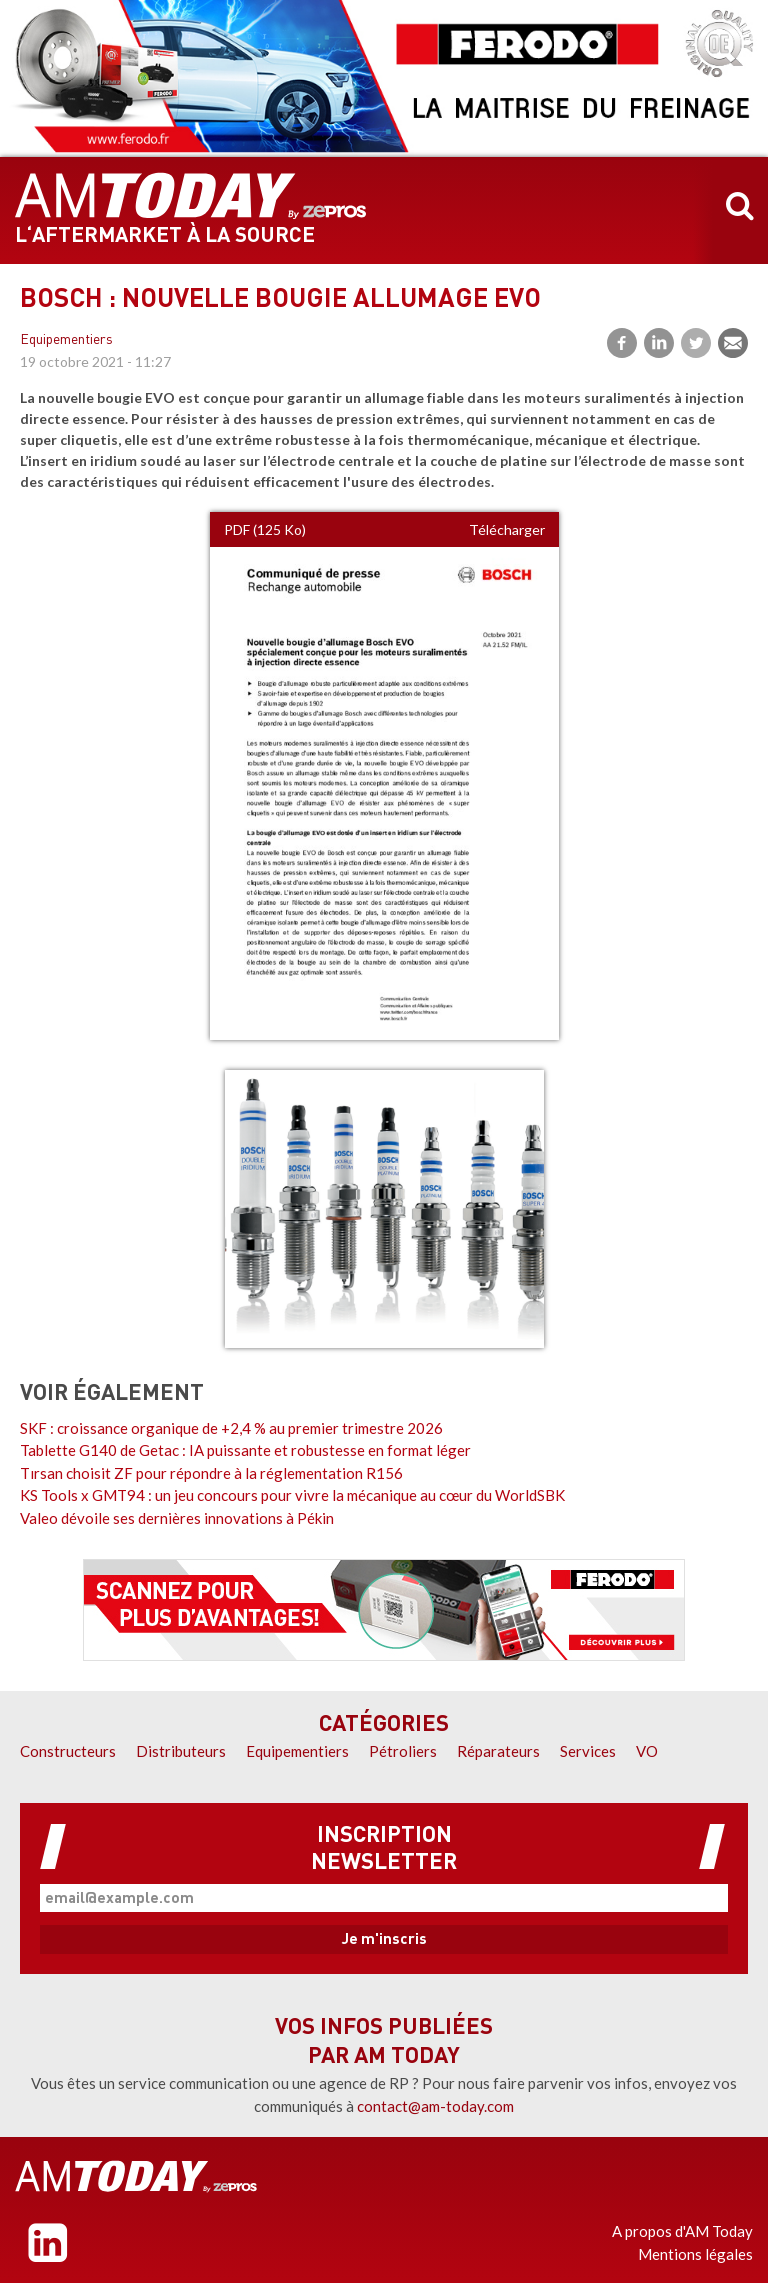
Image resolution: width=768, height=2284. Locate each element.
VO (647, 1751)
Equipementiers (66, 340)
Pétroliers (403, 1751)
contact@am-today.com (435, 2106)
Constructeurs (68, 1751)
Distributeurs (181, 1751)
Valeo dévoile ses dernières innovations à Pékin (177, 1518)
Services (588, 1751)
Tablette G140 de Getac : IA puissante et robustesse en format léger (245, 1450)
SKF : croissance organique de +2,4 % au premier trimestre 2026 (231, 1428)
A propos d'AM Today (682, 2231)
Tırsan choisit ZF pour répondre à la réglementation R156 (211, 1473)
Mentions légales (695, 2254)
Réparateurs (498, 1751)
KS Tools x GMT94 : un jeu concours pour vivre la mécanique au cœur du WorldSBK (292, 1495)
